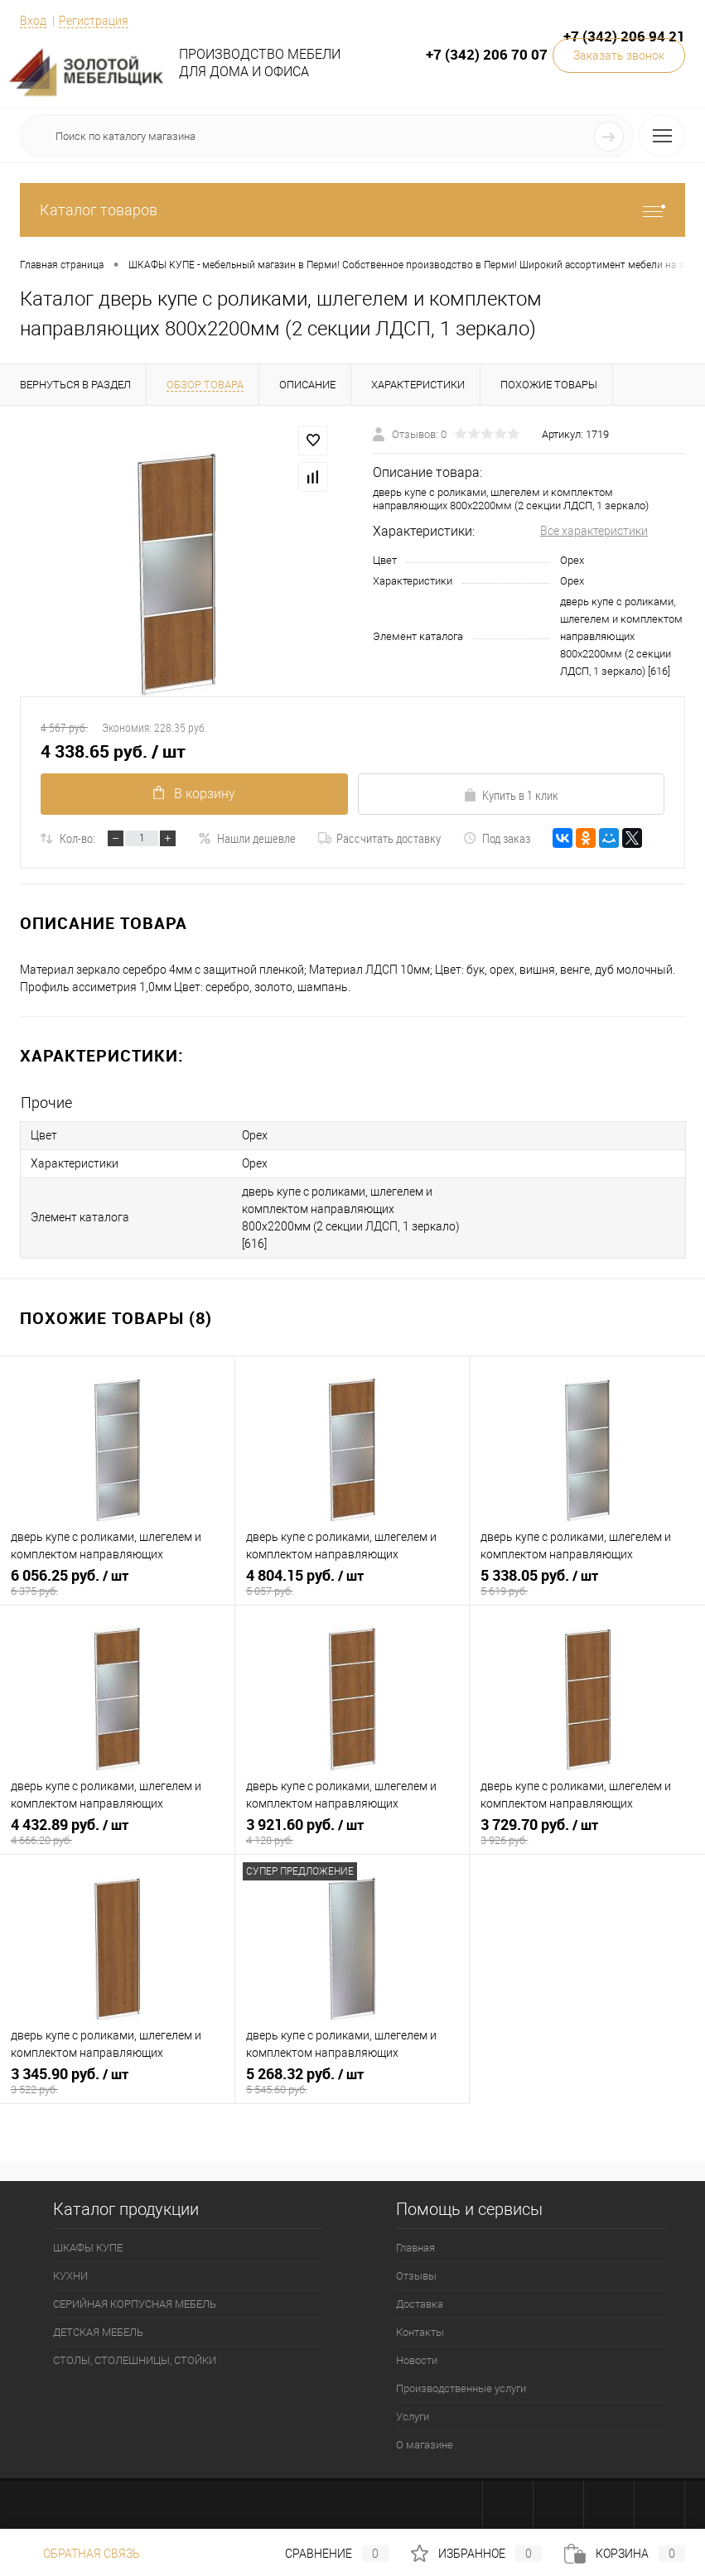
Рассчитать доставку (379, 838)
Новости (416, 2360)
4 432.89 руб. (117, 1831)
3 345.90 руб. (117, 2081)
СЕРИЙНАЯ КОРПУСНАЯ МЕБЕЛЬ (134, 2304)
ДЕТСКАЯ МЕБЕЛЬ (98, 2332)
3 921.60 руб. (352, 1831)
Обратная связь (80, 2553)
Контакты (420, 2332)
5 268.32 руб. (352, 2081)
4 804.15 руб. (352, 1582)
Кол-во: (77, 838)
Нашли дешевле (247, 838)
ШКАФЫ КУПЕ (88, 2247)
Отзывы (416, 2276)
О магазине (424, 2445)
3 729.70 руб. (587, 1831)
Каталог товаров (352, 210)
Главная (415, 2247)
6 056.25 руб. (117, 1582)
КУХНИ (70, 2276)
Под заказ (496, 838)
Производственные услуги (461, 2388)
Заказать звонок (618, 55)
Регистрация (93, 20)
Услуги (412, 2416)
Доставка (419, 2304)
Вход (33, 20)
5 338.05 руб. (587, 1582)
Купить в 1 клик (510, 795)
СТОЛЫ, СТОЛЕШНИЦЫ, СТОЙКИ (134, 2360)
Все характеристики (594, 530)
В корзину (194, 794)
